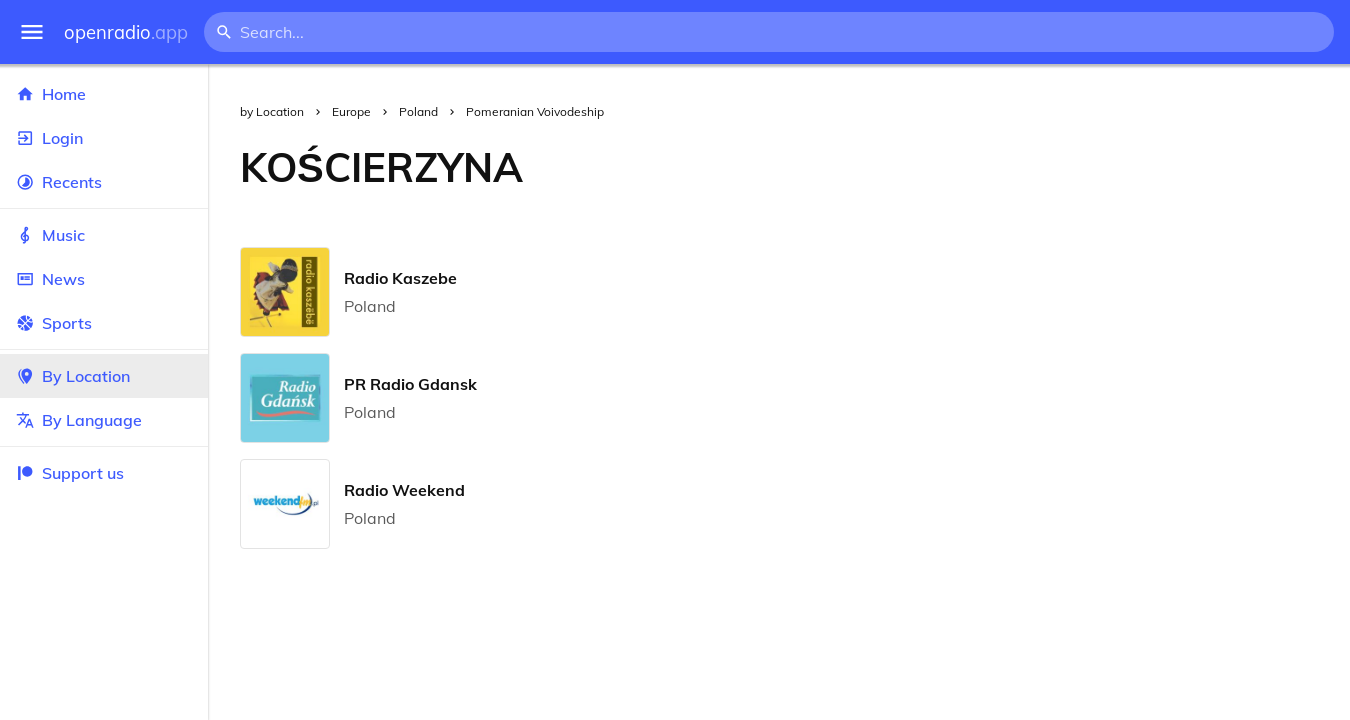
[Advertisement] (952, 167)
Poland (418, 111)
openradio (126, 32)
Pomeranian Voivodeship (535, 111)
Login (104, 138)
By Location (104, 376)
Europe (351, 111)
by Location (272, 111)
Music (104, 235)
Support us (70, 473)
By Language (104, 420)
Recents (104, 182)
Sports (104, 323)
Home (104, 94)
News (104, 279)
